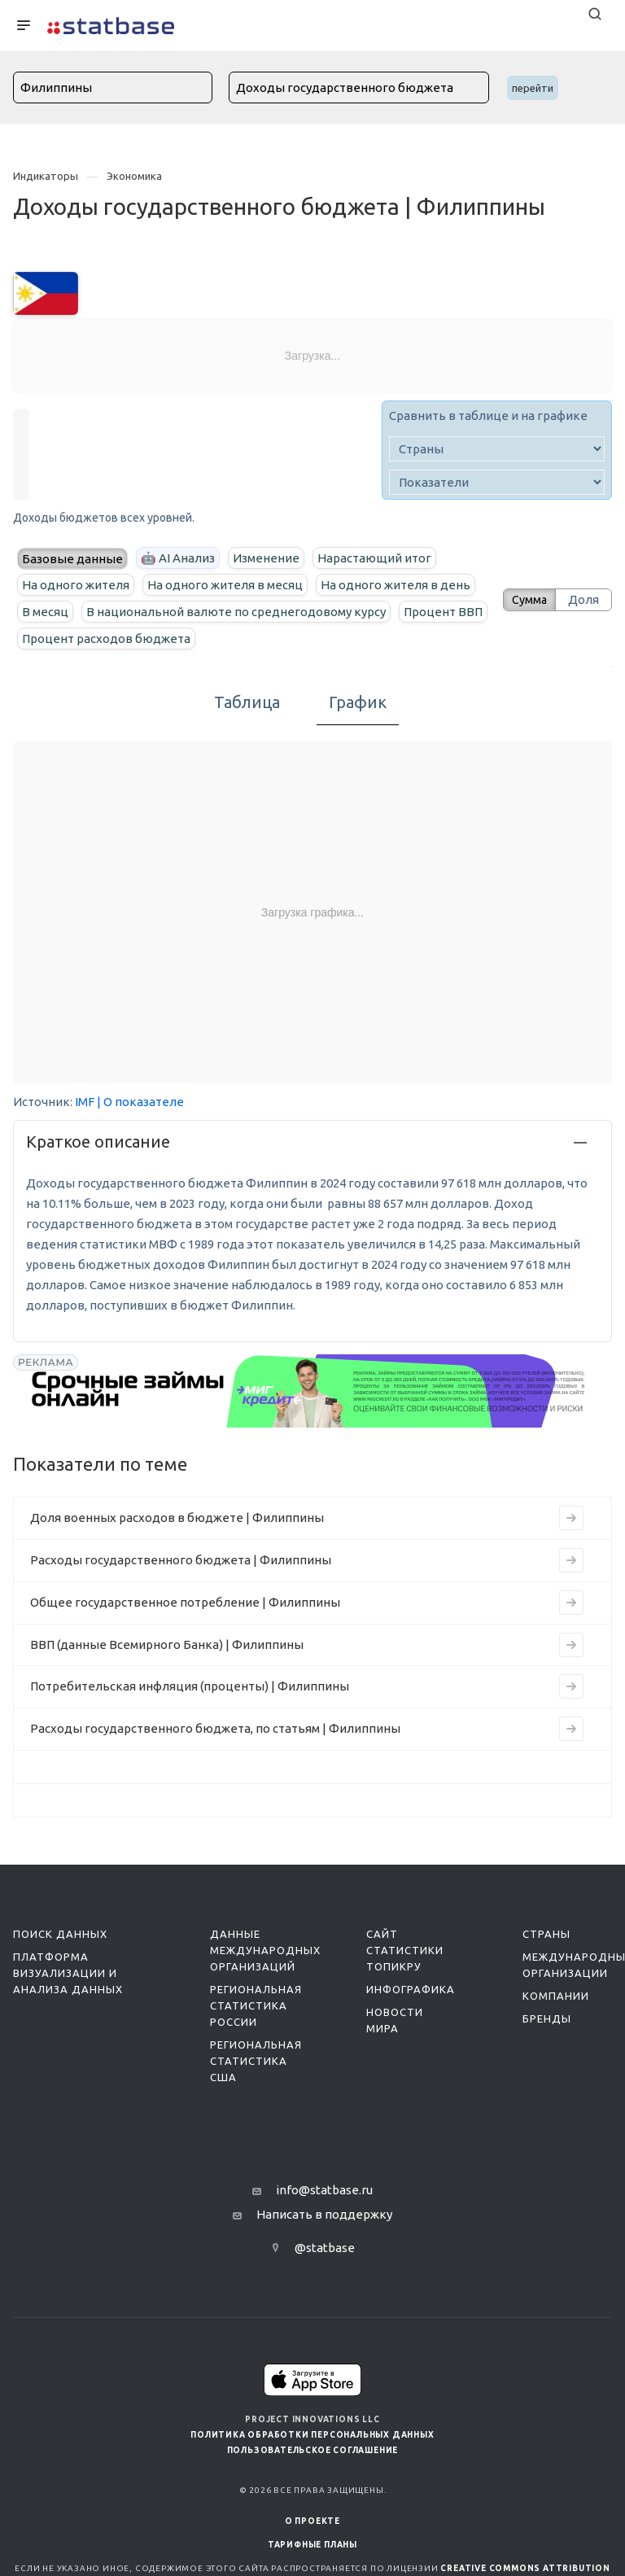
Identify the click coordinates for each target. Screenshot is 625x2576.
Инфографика (410, 1989)
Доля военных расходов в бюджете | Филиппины (177, 1517)
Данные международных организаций (265, 1950)
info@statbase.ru (324, 2190)
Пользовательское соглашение (313, 2450)
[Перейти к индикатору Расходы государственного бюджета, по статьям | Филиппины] (571, 1729)
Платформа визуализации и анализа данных (68, 1973)
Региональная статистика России (256, 2005)
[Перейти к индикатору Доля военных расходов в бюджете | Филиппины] (571, 1518)
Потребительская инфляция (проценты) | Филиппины (189, 1686)
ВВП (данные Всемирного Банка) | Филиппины (167, 1644)
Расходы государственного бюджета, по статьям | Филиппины (215, 1728)
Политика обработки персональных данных (312, 2434)
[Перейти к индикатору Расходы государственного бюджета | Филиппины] (571, 1560)
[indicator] (497, 482)
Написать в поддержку (324, 2214)
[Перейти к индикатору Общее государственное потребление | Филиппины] (571, 1602)
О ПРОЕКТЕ (312, 2521)
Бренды (546, 2018)
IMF (84, 1102)
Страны (546, 1934)
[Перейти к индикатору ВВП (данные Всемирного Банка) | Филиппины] (571, 1645)
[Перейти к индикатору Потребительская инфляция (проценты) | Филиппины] (571, 1686)
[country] (497, 448)
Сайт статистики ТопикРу (405, 1950)
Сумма (525, 599)
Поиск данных (60, 1934)
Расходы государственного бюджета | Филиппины (180, 1560)
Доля (583, 599)
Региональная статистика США (256, 2061)
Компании (555, 1995)
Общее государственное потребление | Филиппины (185, 1602)
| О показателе (140, 1102)
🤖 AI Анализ (178, 558)
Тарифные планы (312, 2544)
